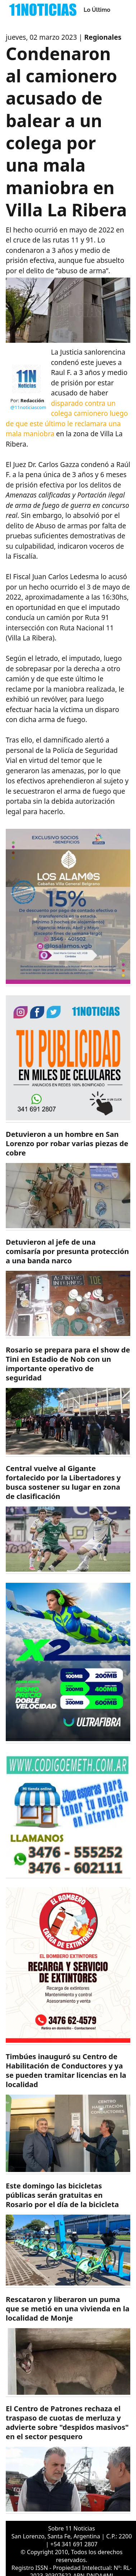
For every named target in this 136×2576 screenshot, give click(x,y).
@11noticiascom (28, 407)
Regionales (103, 37)
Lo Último (97, 9)
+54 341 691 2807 (73, 2544)
